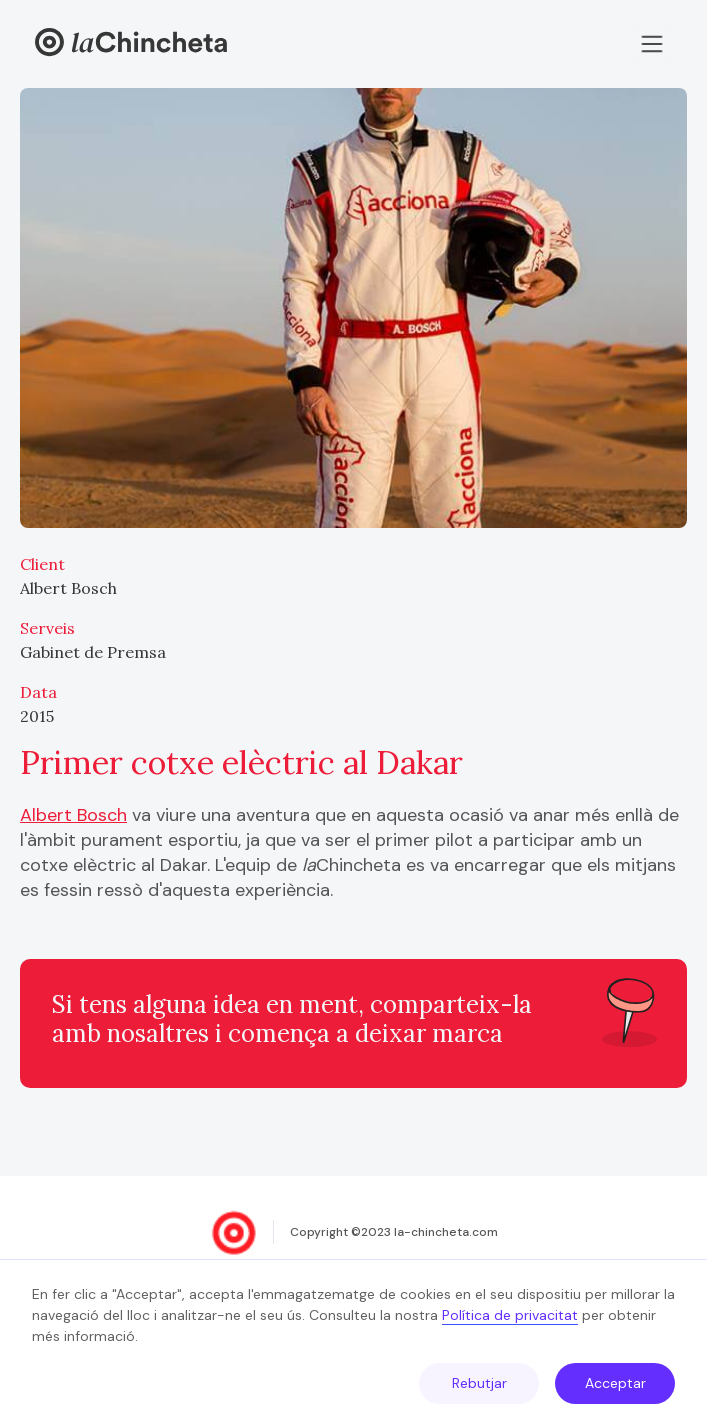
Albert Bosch (73, 815)
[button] (652, 44)
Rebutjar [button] (479, 1383)
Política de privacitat (510, 1315)
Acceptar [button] (615, 1383)
